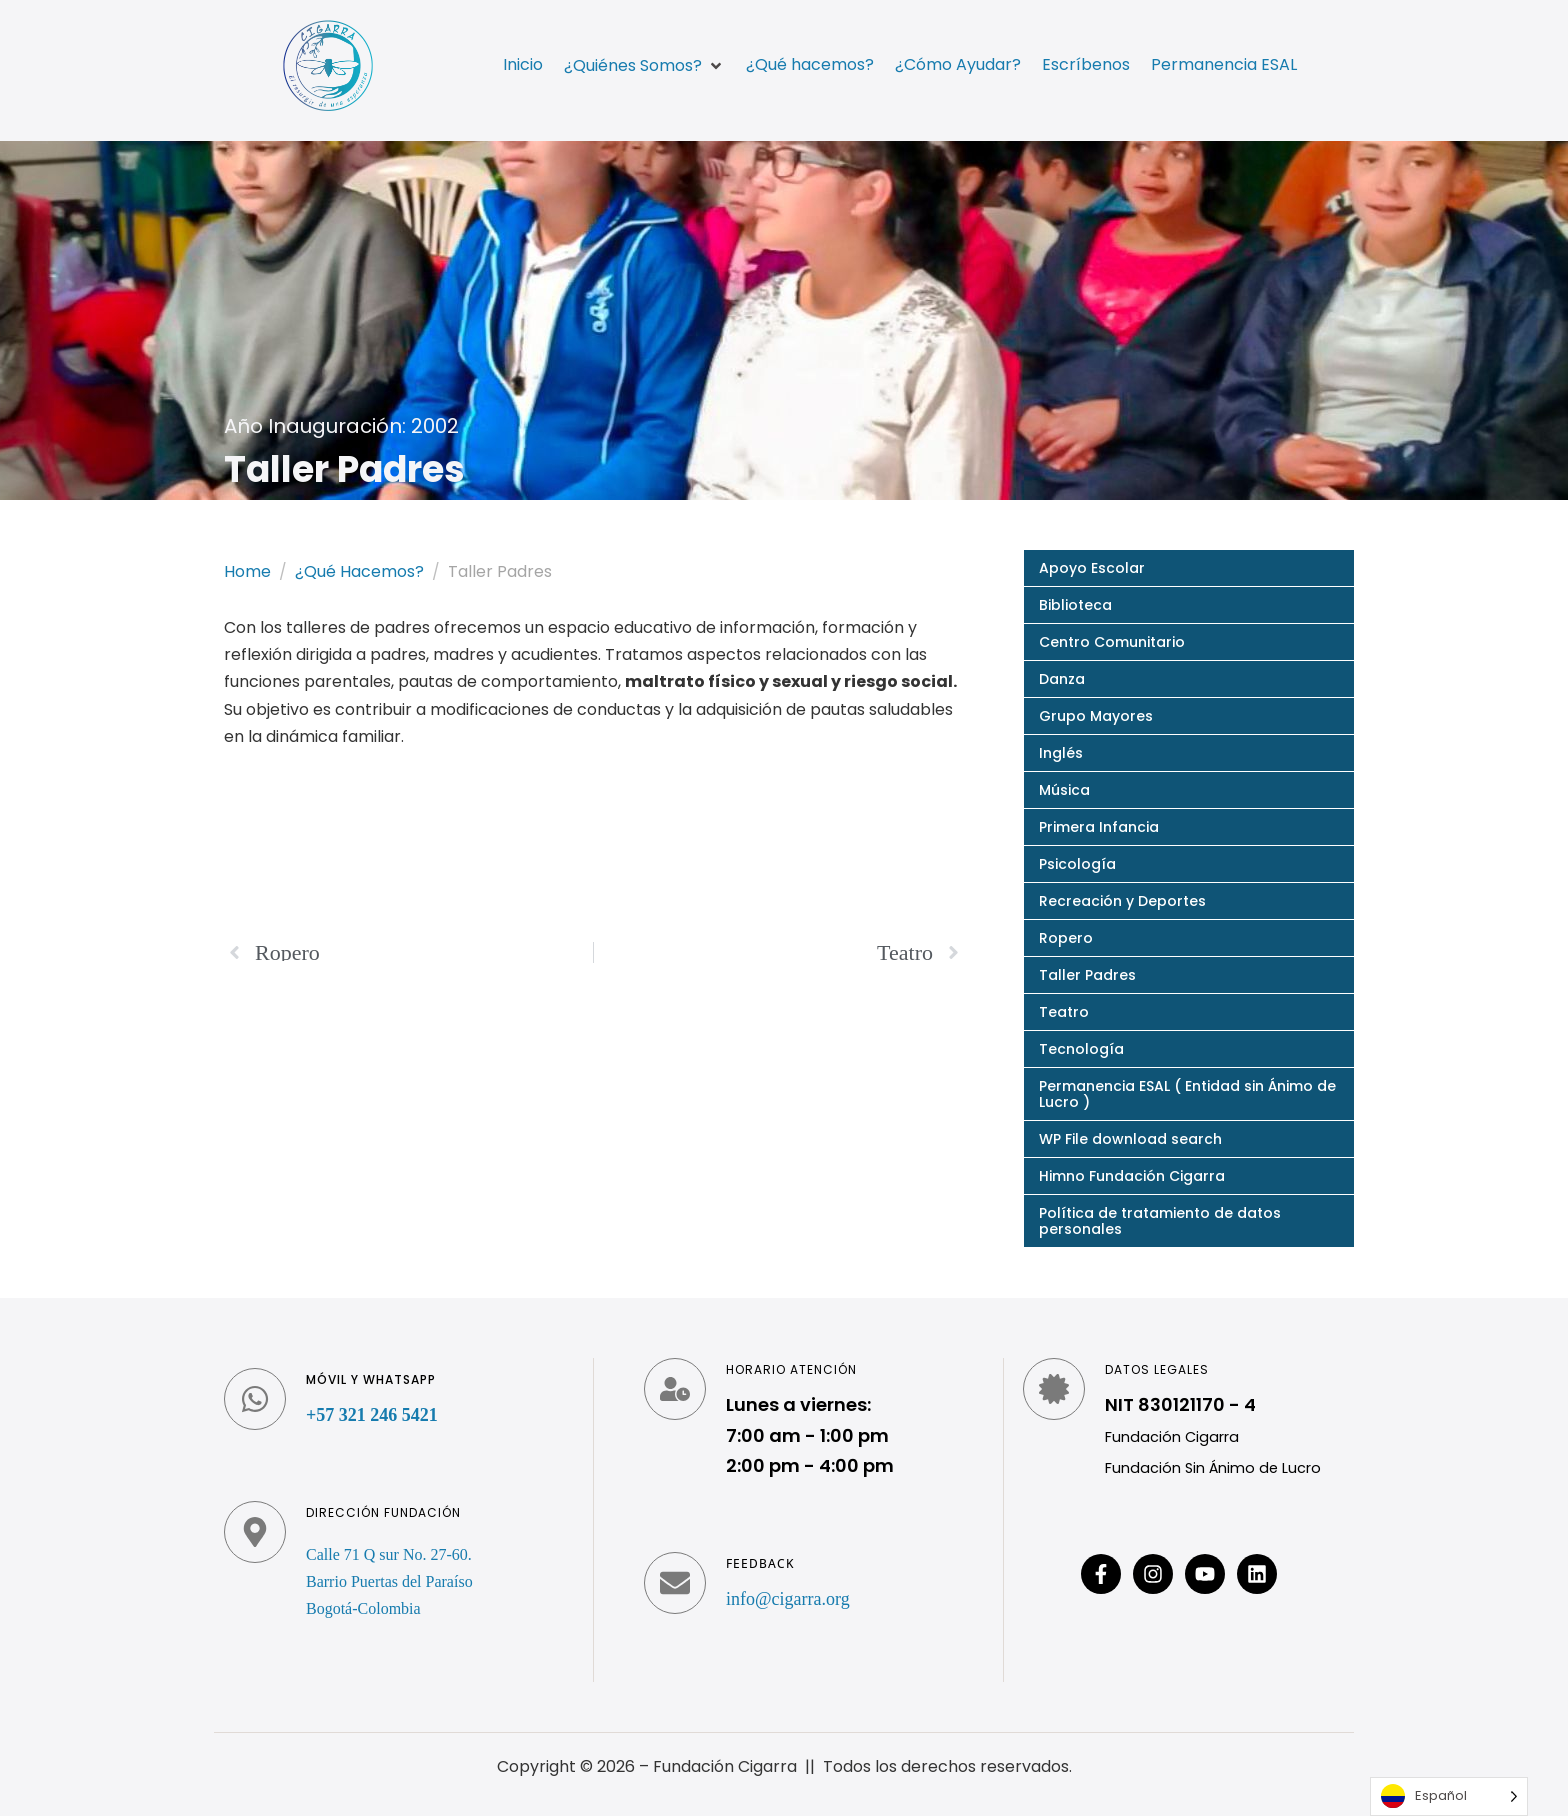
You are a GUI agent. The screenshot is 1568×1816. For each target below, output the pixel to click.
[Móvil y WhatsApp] (255, 1399)
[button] (644, 66)
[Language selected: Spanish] (1449, 1796)
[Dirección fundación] (255, 1532)
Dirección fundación (383, 1512)
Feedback (760, 1563)
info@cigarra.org (788, 1599)
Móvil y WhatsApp (371, 1379)
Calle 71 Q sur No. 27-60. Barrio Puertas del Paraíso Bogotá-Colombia (389, 1581)
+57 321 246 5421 (372, 1415)
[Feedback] (675, 1583)
